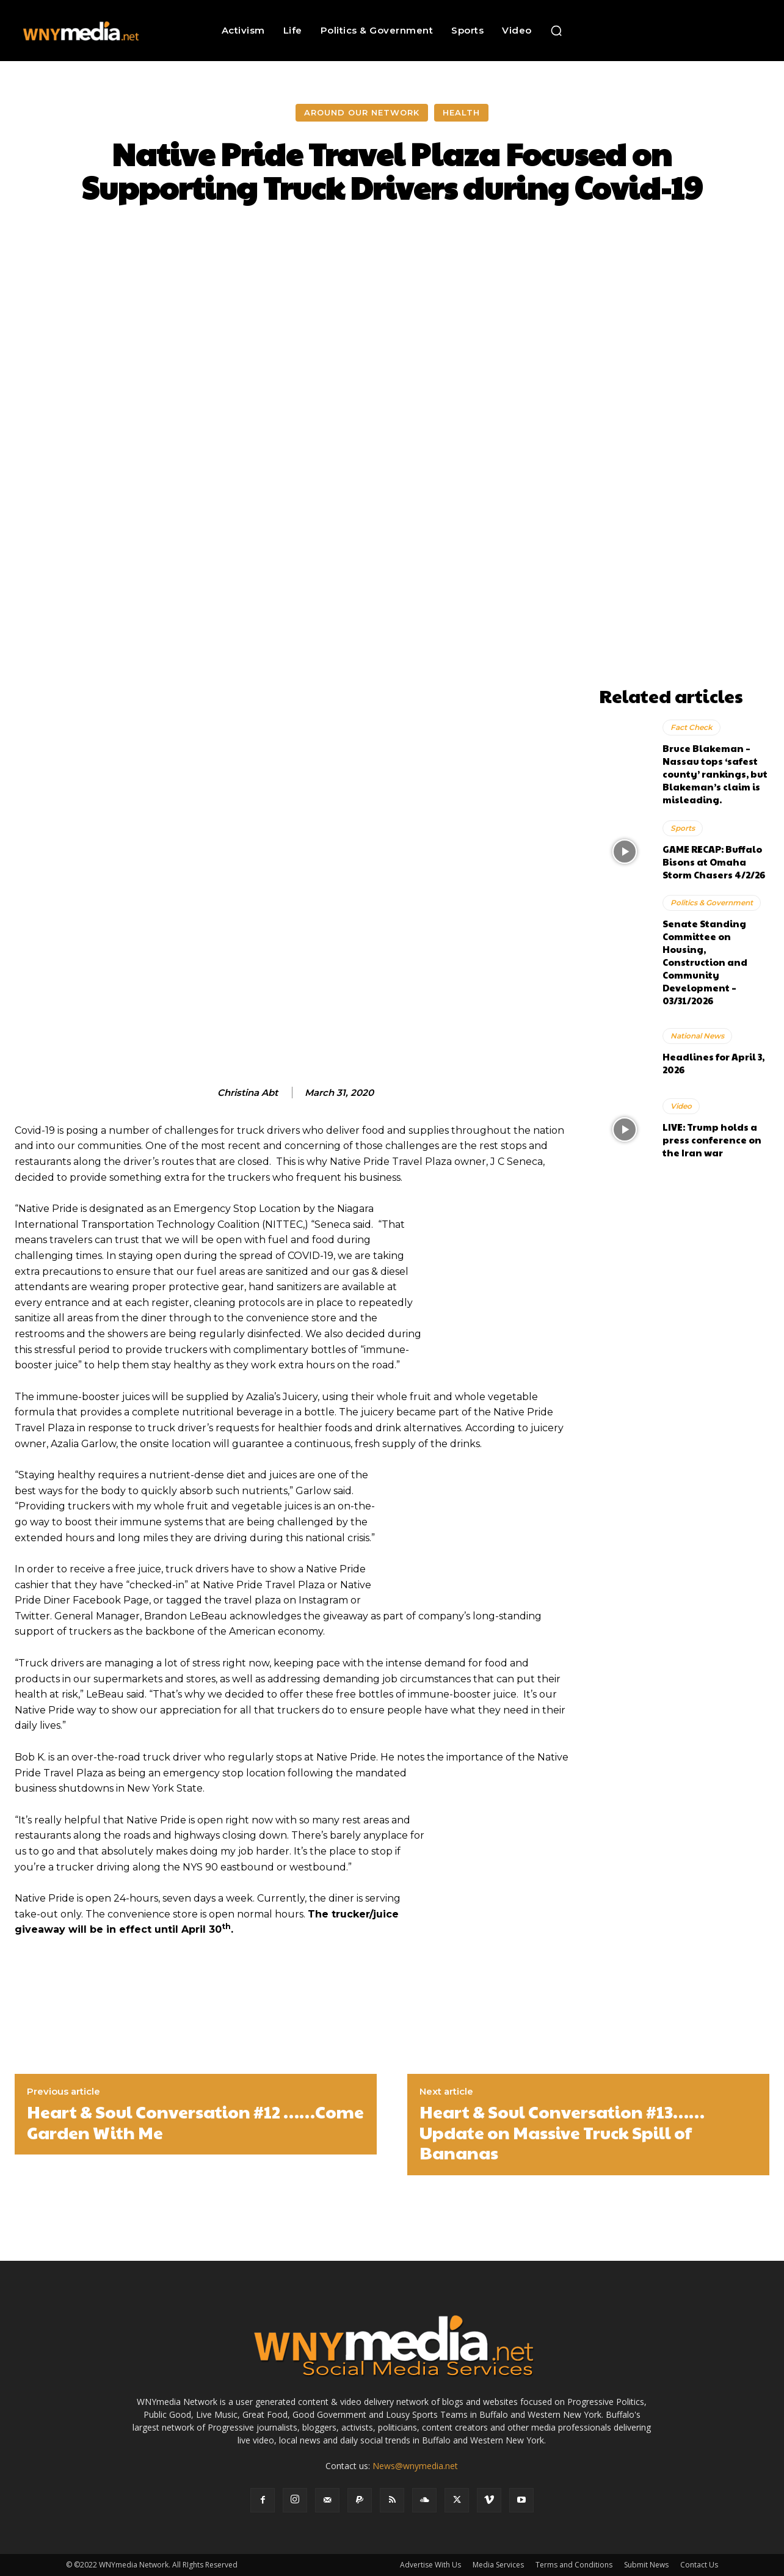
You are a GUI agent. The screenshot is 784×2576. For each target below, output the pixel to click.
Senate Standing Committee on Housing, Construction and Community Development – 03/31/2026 (704, 962)
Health (461, 113)
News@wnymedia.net (415, 2466)
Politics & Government (711, 902)
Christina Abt (247, 1092)
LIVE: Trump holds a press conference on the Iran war (711, 1139)
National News (697, 1035)
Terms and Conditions (573, 2565)
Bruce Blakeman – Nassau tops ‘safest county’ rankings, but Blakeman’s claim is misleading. (715, 774)
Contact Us (699, 2565)
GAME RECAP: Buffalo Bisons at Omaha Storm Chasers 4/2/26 (713, 861)
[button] (556, 30)
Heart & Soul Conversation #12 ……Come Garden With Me (195, 2121)
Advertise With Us (430, 2565)
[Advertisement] (684, 497)
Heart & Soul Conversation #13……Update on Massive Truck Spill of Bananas (562, 2132)
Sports (682, 828)
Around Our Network (362, 113)
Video (681, 1106)
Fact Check (691, 727)
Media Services (498, 2565)
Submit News (646, 2565)
